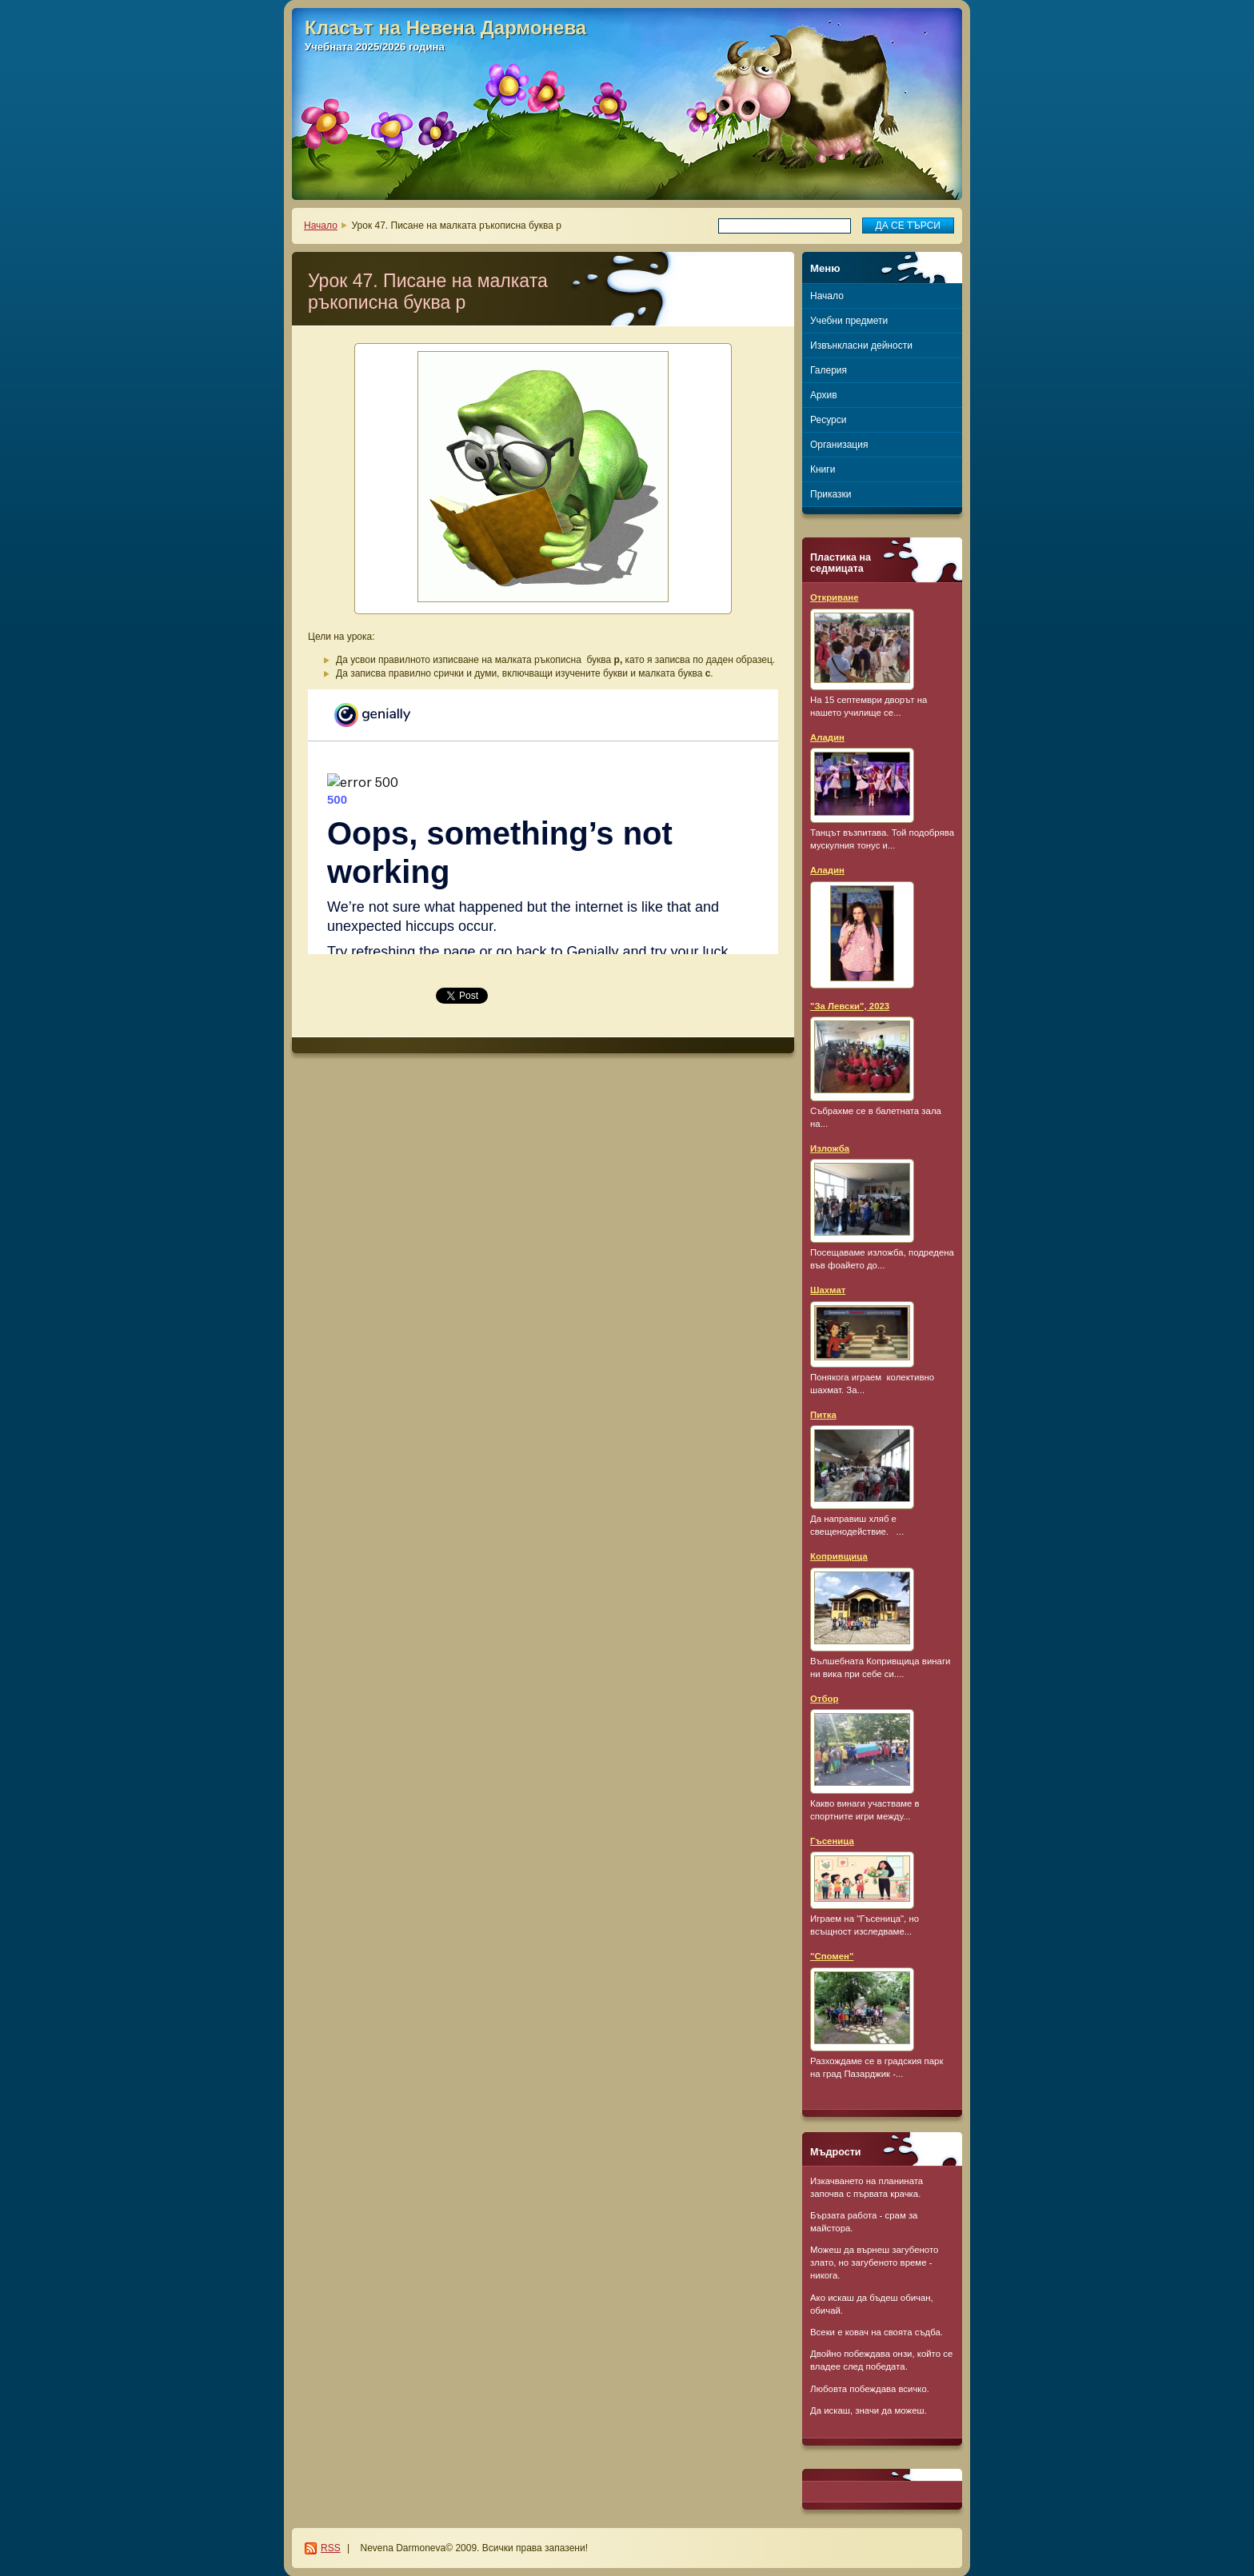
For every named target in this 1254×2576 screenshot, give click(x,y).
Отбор (824, 1698)
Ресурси (828, 419)
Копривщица (839, 1556)
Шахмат (827, 1290)
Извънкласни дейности (861, 345)
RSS (331, 2548)
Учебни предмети (849, 320)
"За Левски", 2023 (849, 1006)
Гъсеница (832, 1841)
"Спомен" (831, 1956)
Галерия (828, 370)
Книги (822, 469)
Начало (320, 225)
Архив (823, 395)
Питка (823, 1415)
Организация (839, 444)
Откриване (834, 597)
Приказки (831, 494)
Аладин (827, 737)
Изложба (829, 1148)
